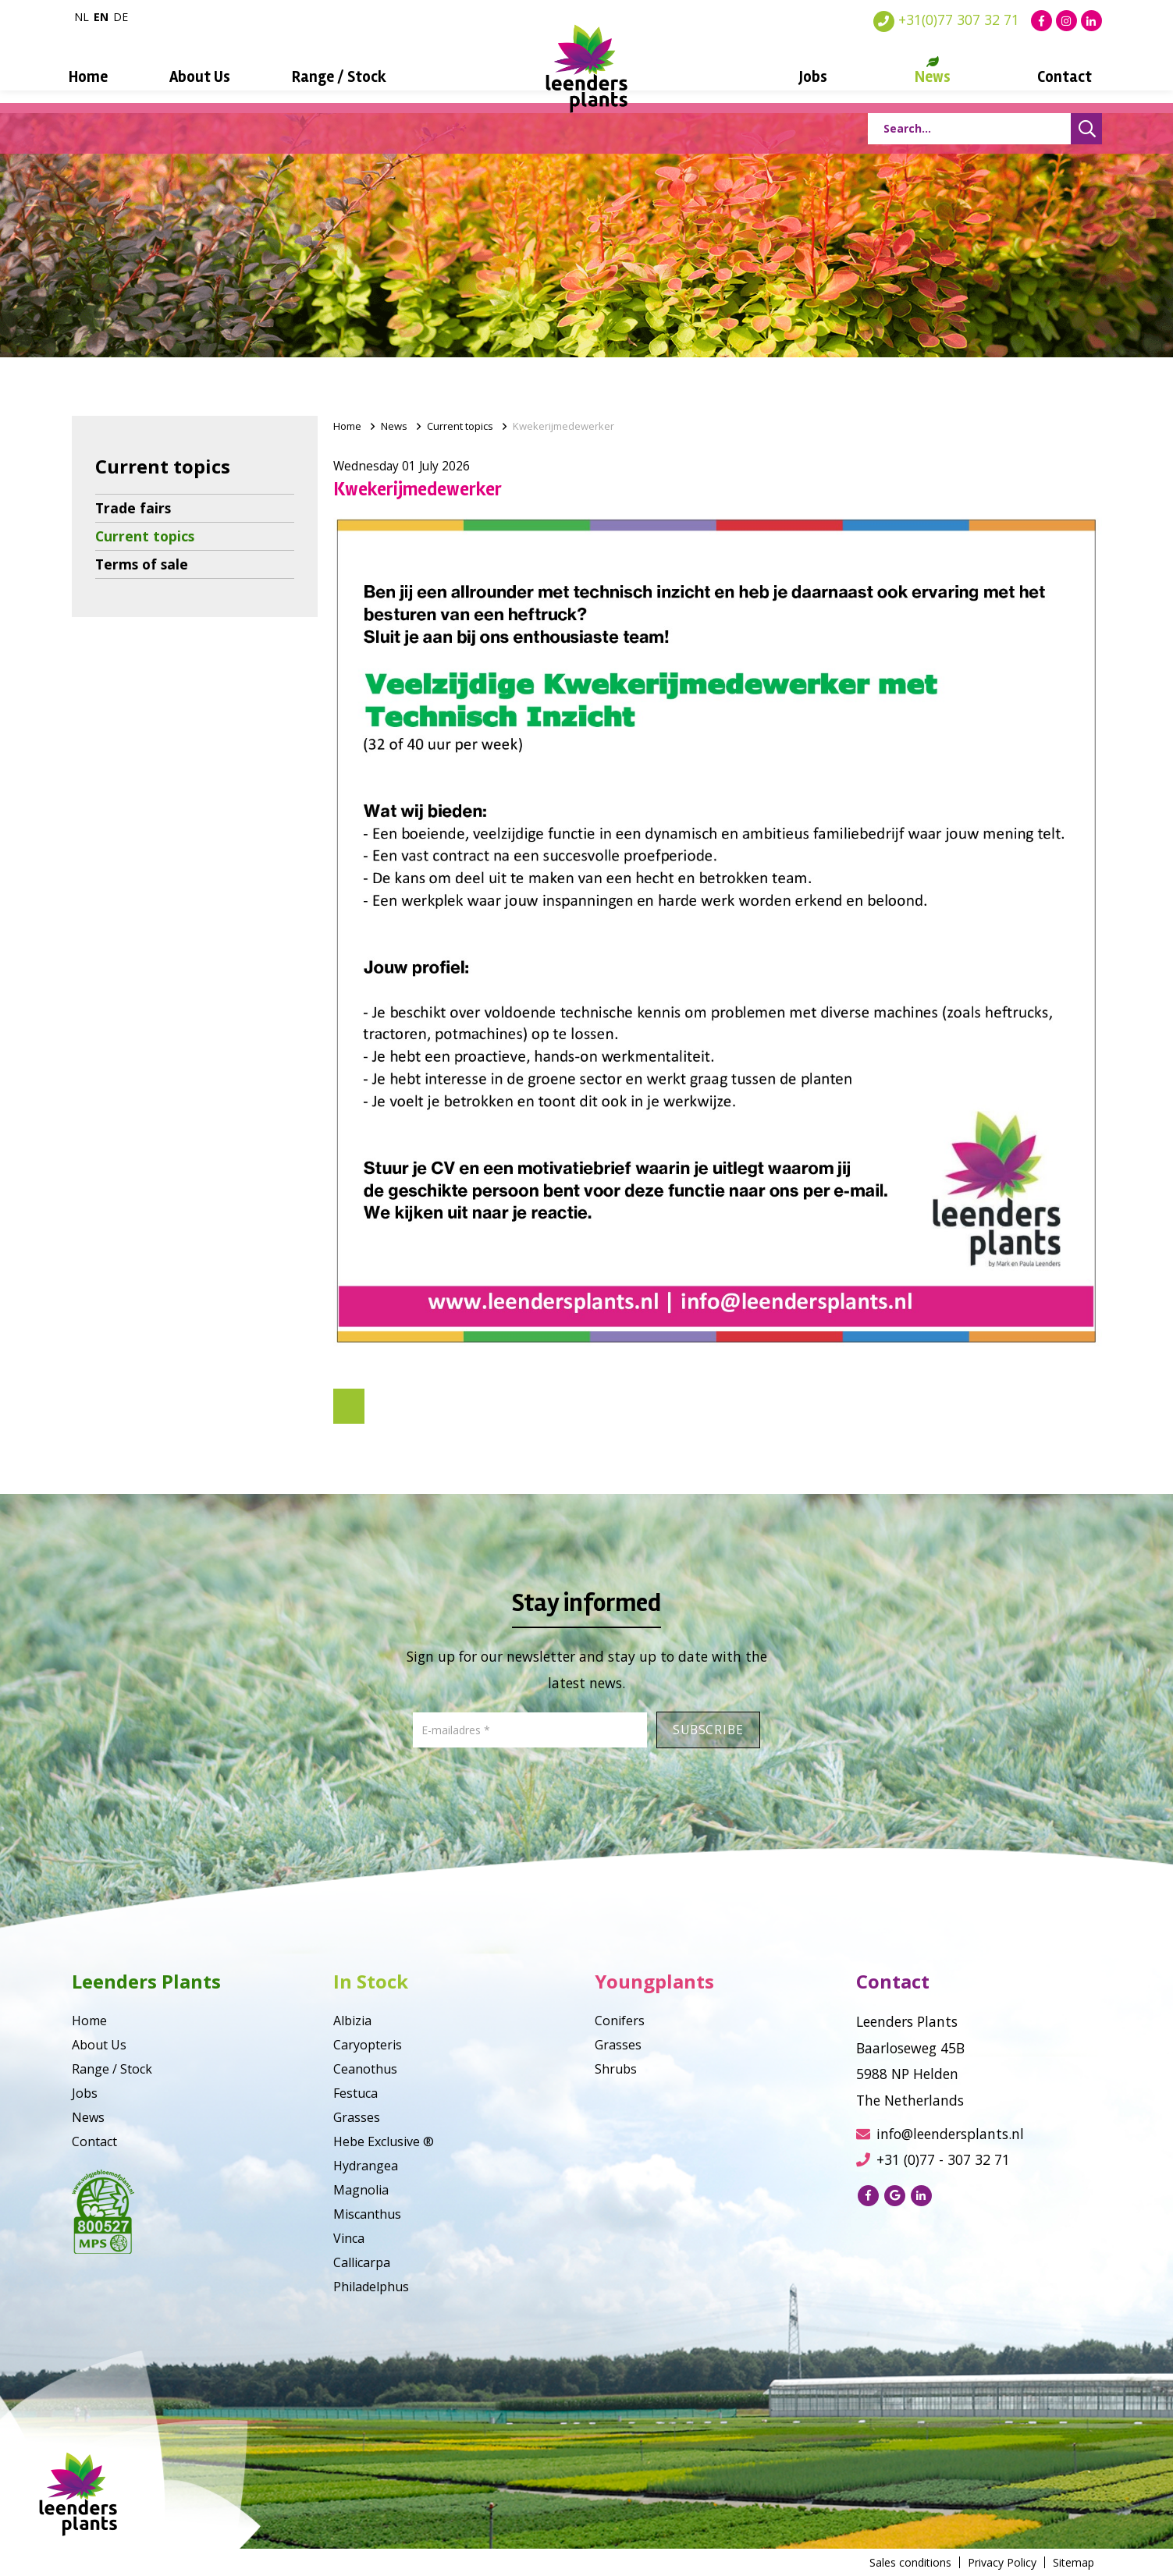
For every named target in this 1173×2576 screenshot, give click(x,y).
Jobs (805, 77)
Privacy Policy (1002, 2562)
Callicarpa (361, 2262)
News (917, 77)
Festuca (355, 2093)
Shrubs (616, 2068)
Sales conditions (910, 2562)
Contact (1042, 77)
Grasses (356, 2117)
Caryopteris (367, 2044)
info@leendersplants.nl (940, 2133)
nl (81, 16)
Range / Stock (347, 77)
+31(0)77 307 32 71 (946, 19)
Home (110, 77)
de (120, 16)
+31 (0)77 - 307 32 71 (933, 2159)
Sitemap (1073, 2562)
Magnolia (361, 2189)
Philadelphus (371, 2286)
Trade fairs (133, 508)
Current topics (144, 536)
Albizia (352, 2020)
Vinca (348, 2238)
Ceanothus (365, 2068)
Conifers (620, 2020)
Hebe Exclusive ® (383, 2141)
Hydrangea (365, 2165)
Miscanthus (367, 2214)
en (101, 16)
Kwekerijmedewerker (563, 426)
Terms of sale (141, 564)
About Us (214, 77)
